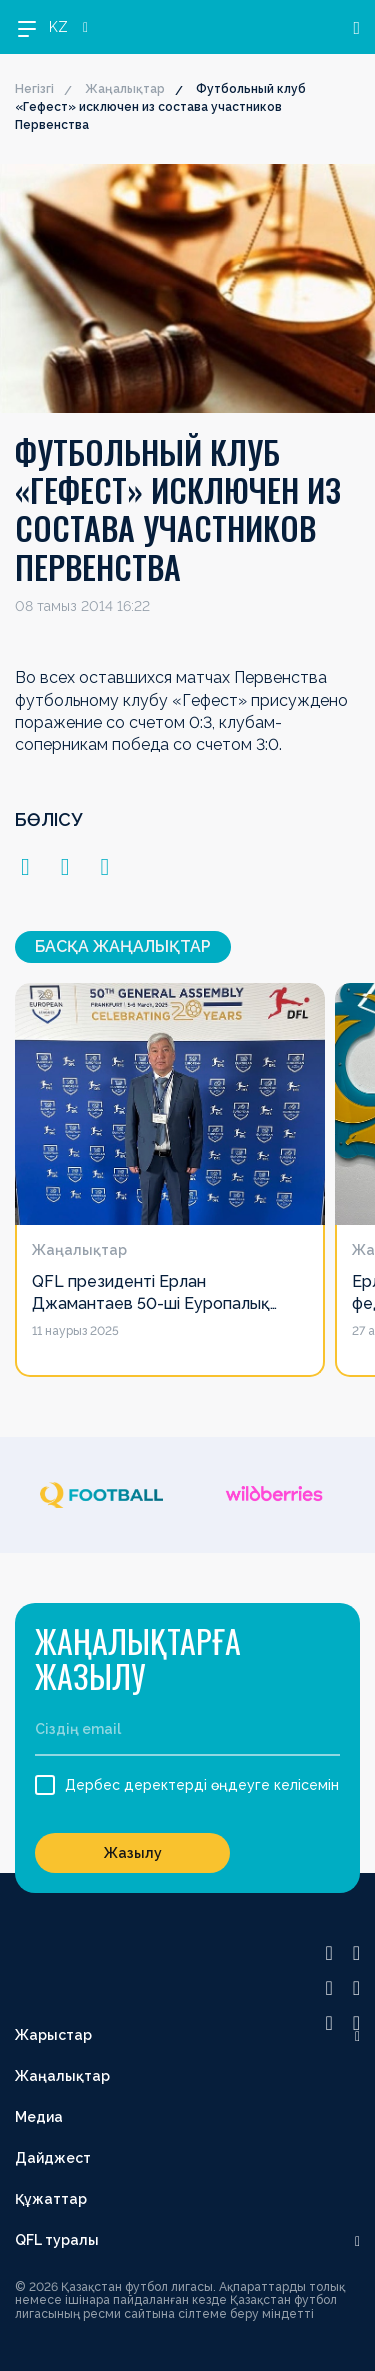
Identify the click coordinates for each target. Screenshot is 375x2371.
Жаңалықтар (125, 89)
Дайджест (53, 2158)
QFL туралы (57, 2240)
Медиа (39, 2117)
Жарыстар (53, 2035)
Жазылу (133, 1853)
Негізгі (34, 89)
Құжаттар (51, 2199)
